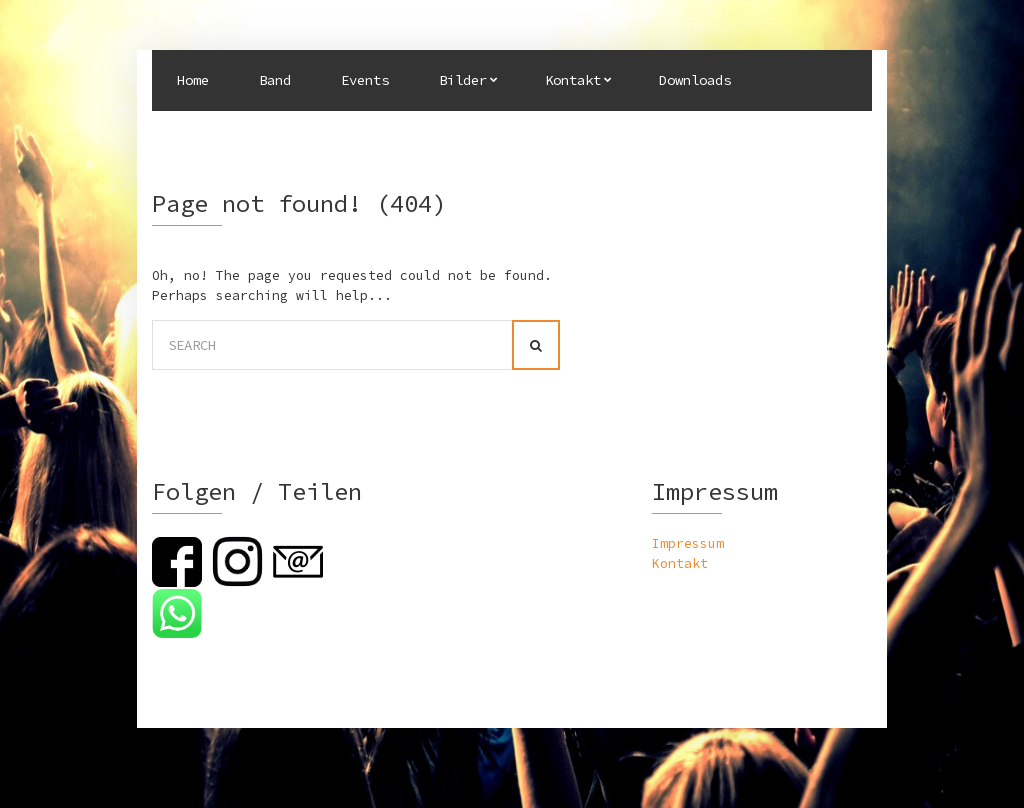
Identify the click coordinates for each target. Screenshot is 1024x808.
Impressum (688, 543)
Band (275, 80)
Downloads (695, 80)
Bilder (463, 80)
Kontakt (573, 80)
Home (193, 80)
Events (365, 80)
